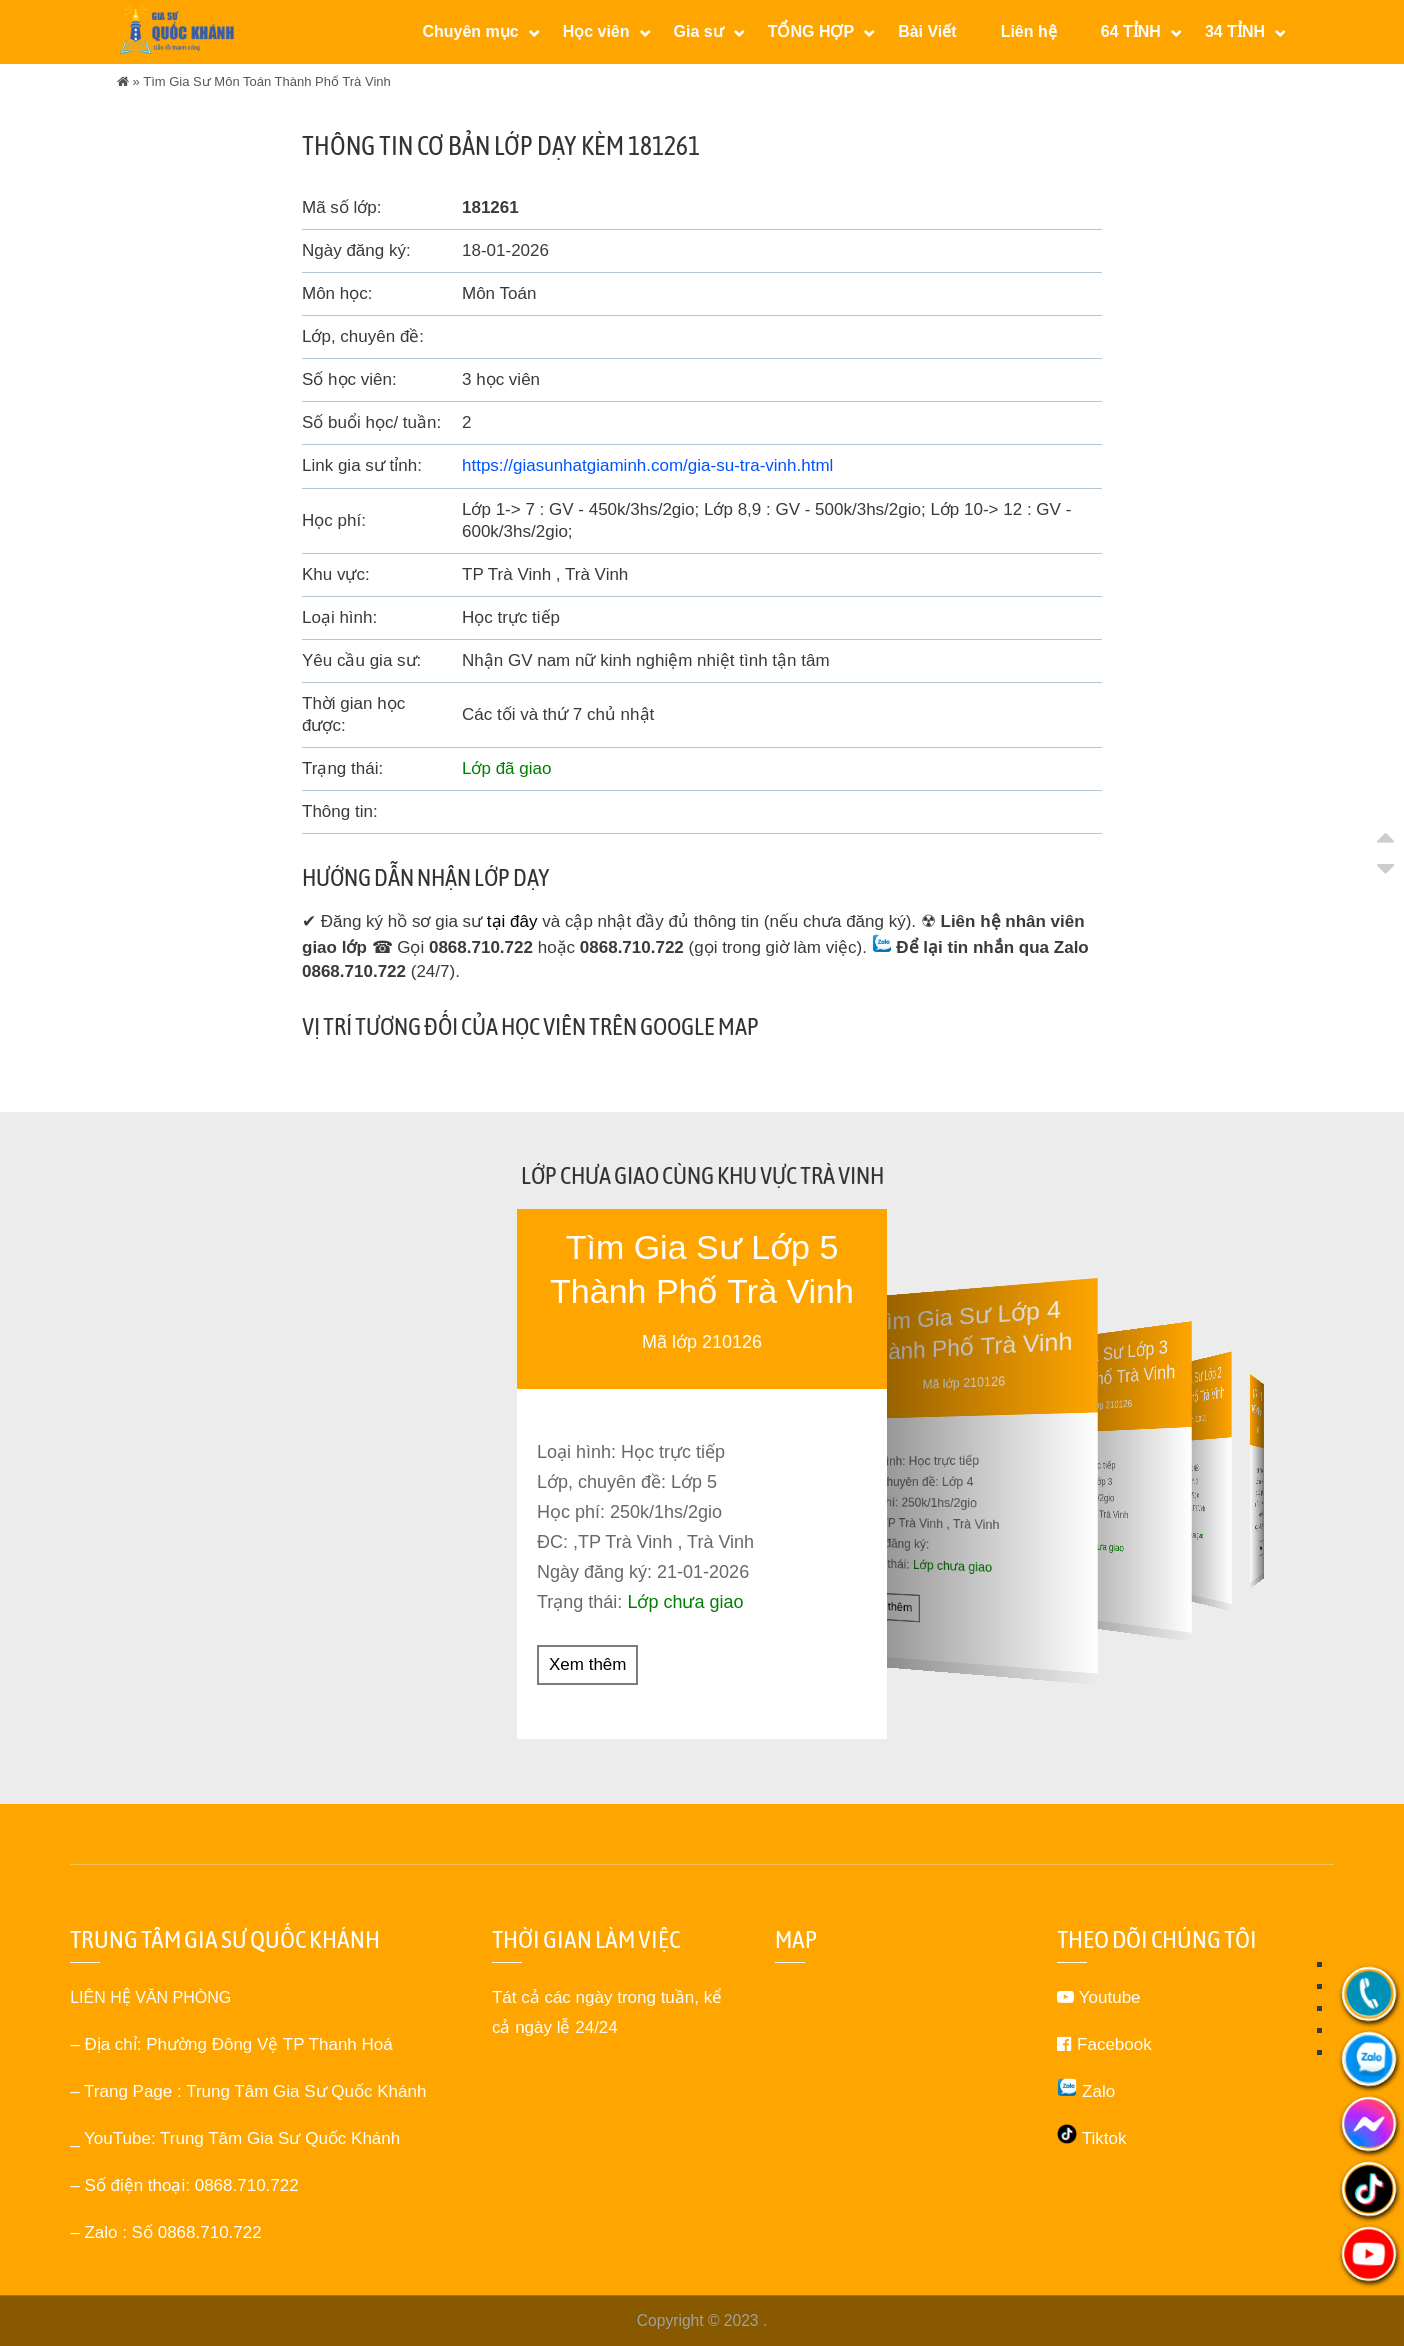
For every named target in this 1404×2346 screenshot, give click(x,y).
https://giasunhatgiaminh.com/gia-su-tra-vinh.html (647, 465)
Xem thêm (587, 1663)
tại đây (512, 921)
